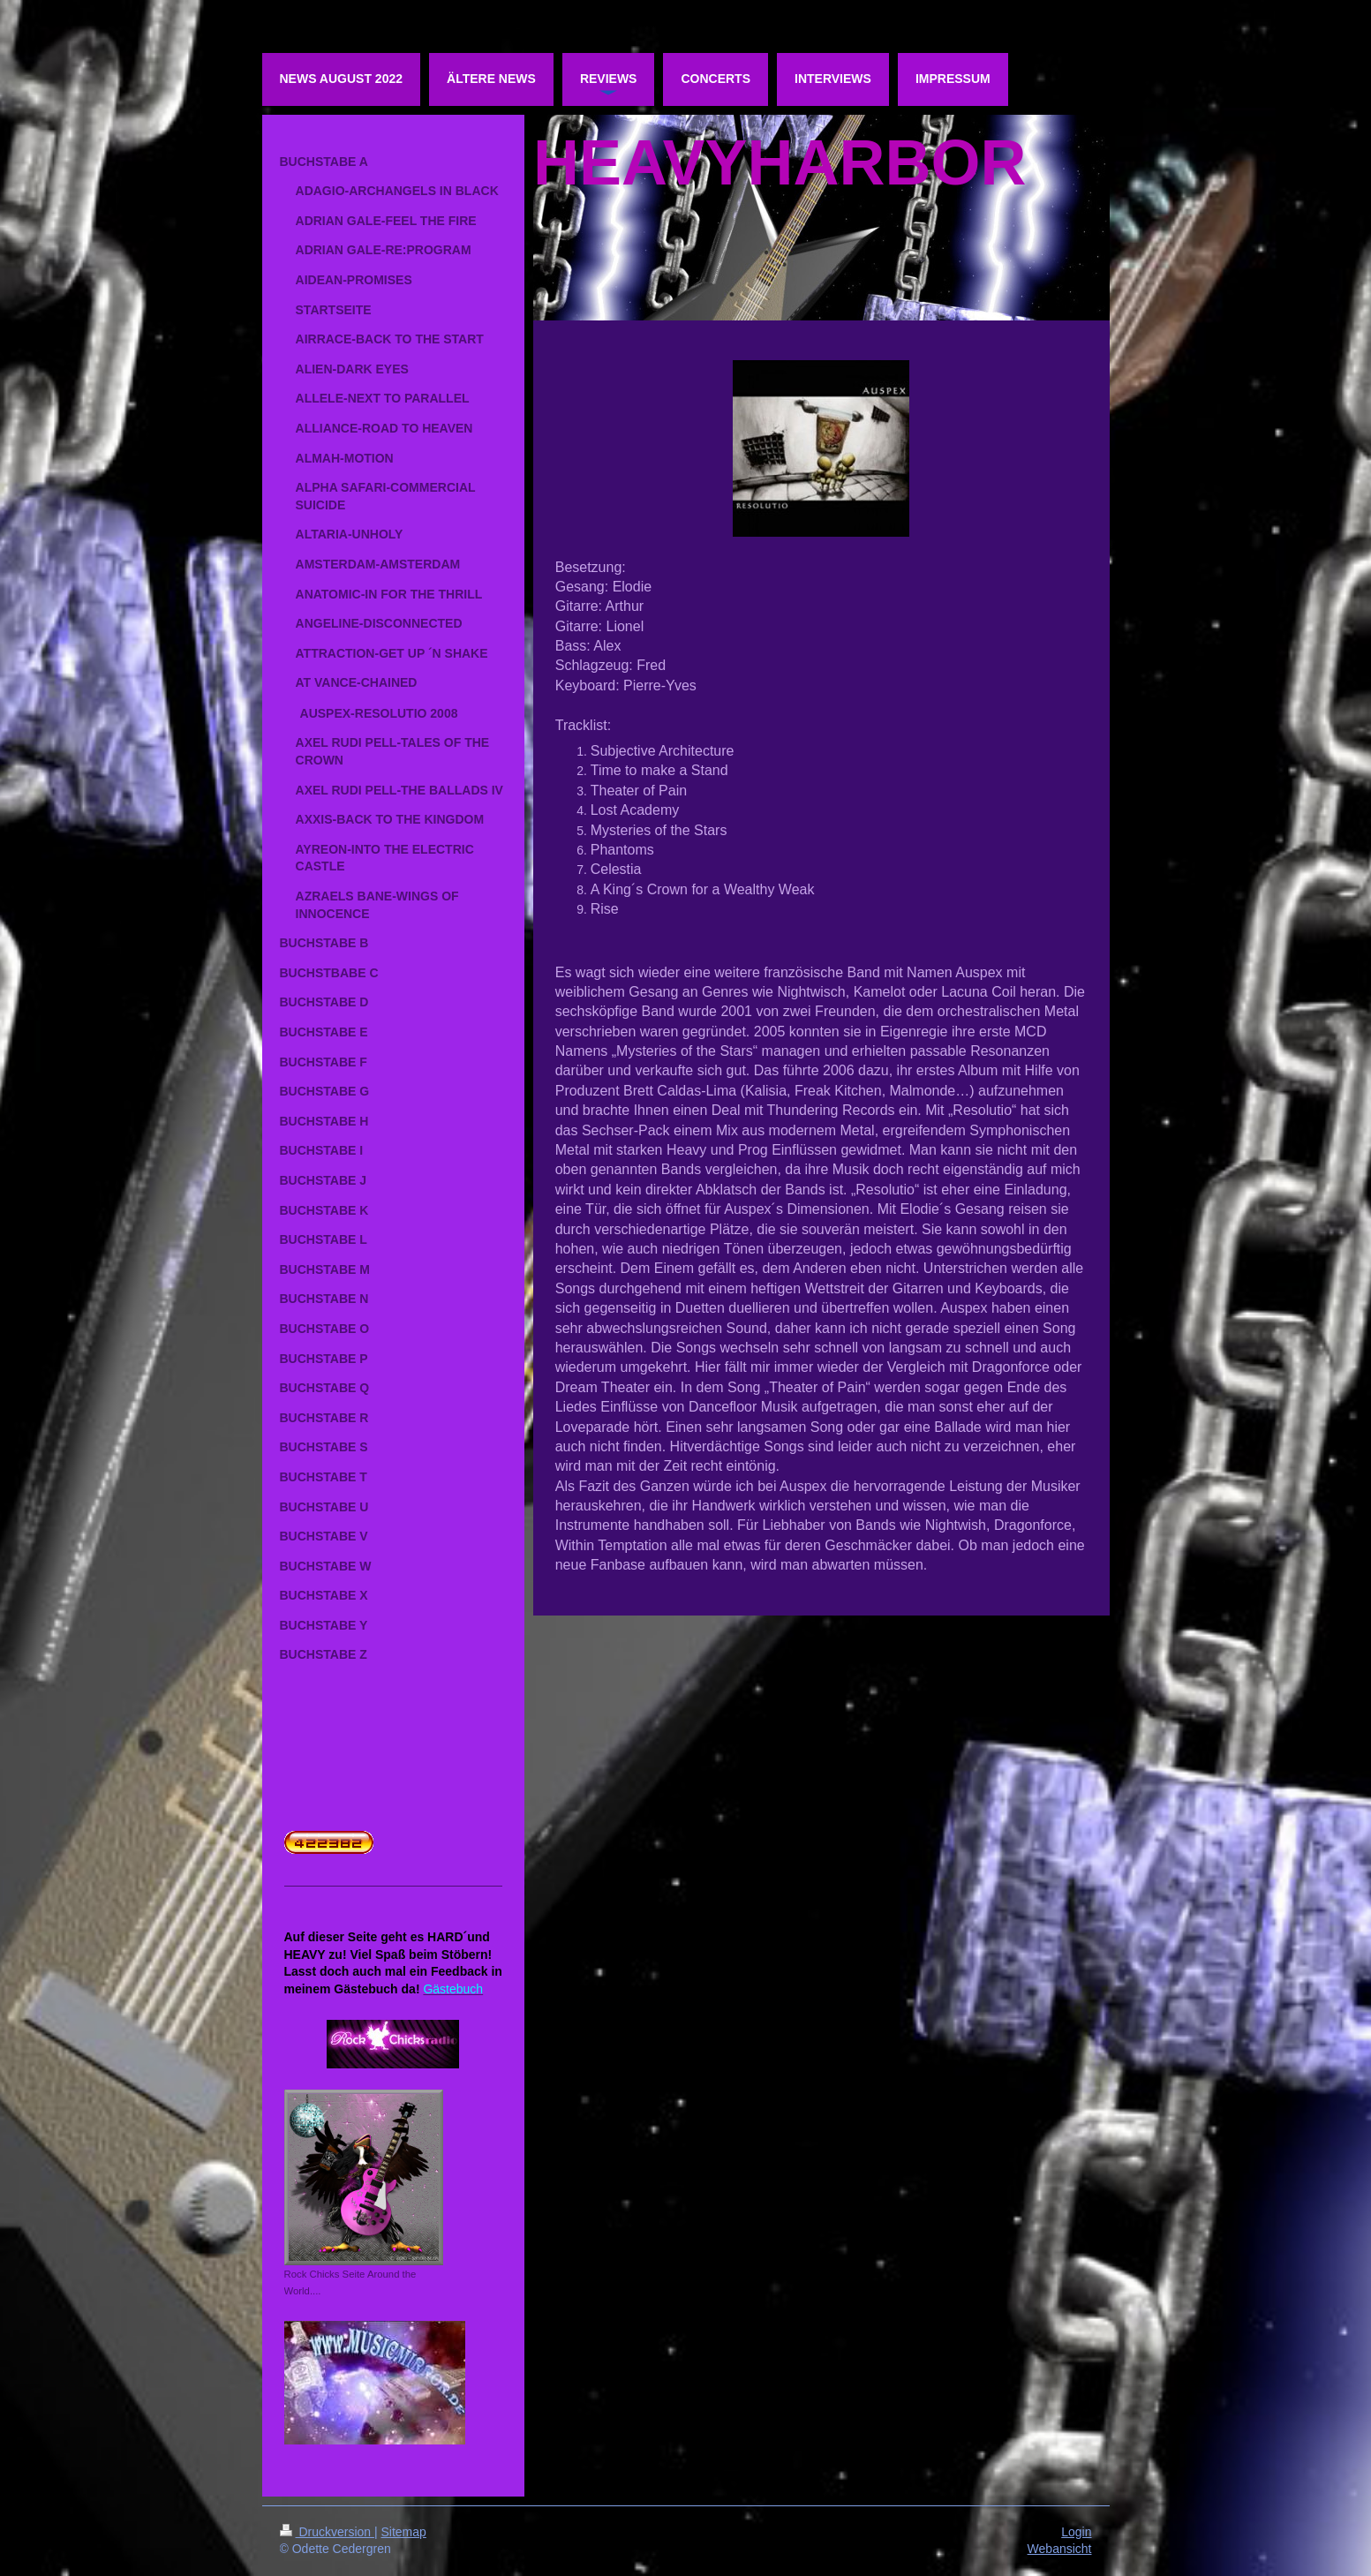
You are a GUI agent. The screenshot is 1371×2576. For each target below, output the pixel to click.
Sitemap (403, 2532)
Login (1076, 2532)
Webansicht (1060, 2549)
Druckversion (327, 2532)
